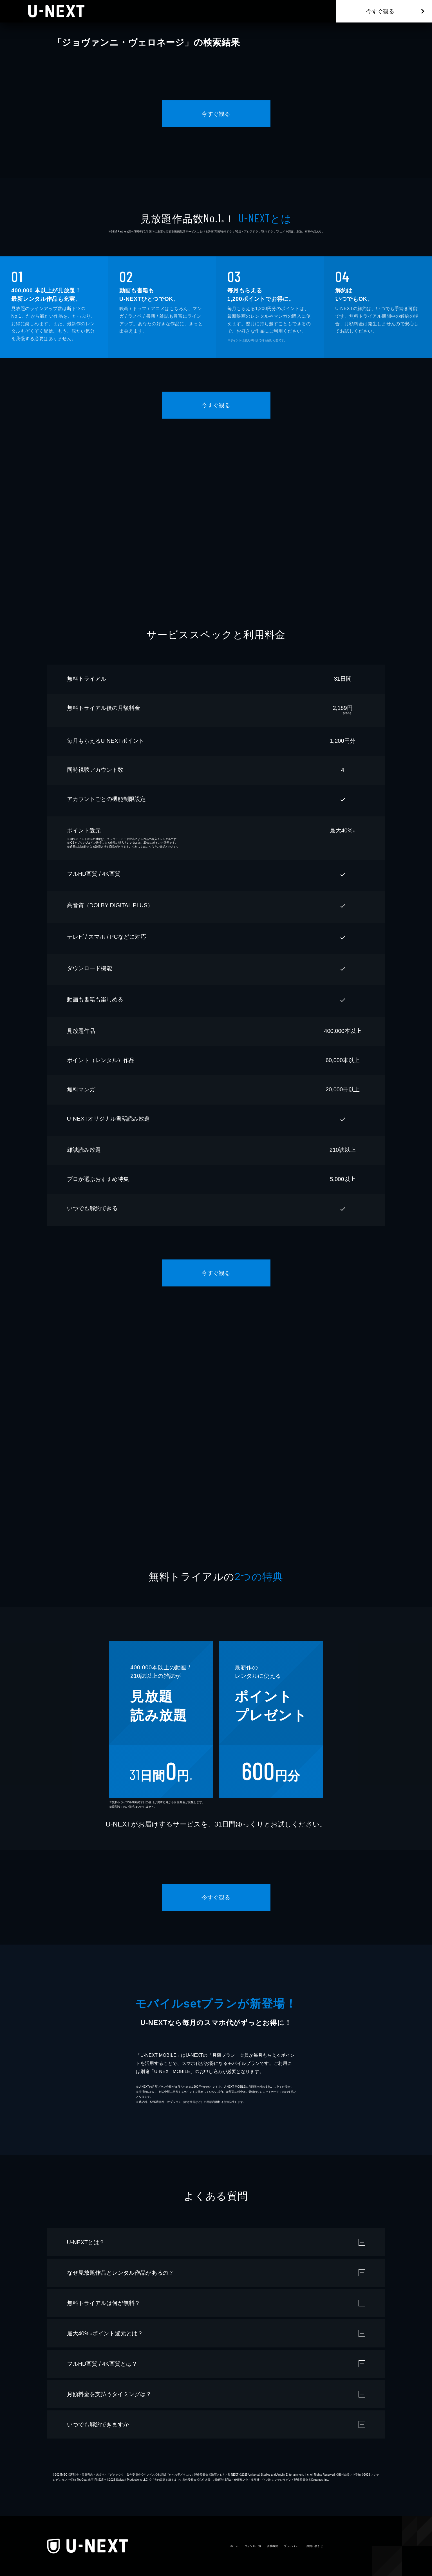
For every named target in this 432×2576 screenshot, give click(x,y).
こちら (150, 846)
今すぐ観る (380, 11)
